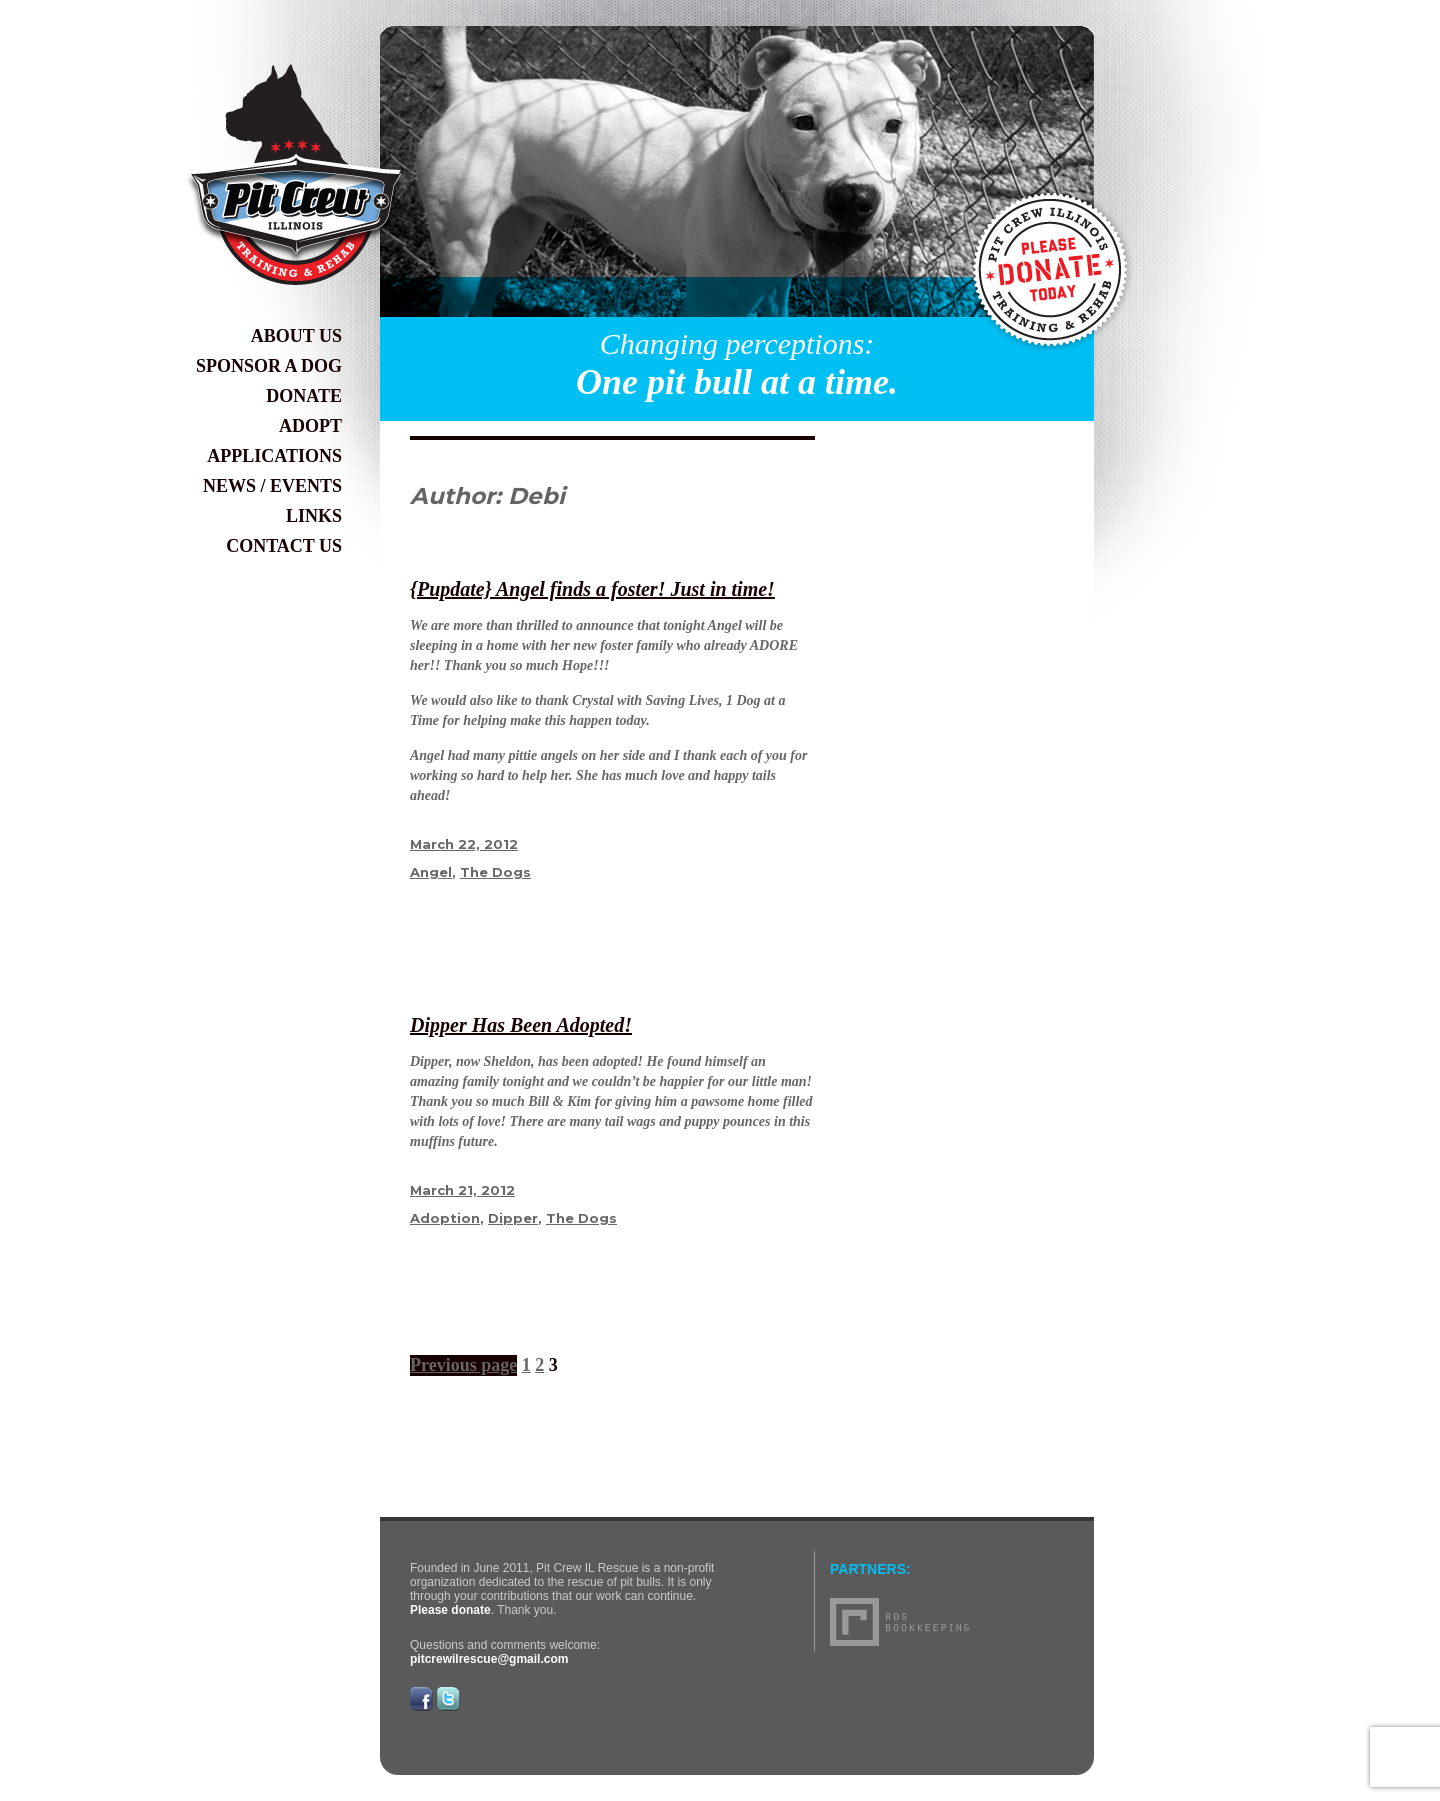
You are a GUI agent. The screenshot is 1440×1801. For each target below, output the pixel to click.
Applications (274, 456)
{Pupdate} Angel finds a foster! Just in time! (592, 589)
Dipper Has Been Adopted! (521, 1025)
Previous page (463, 1365)
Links (314, 516)
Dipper (513, 1218)
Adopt (310, 426)
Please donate (450, 1610)
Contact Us (284, 546)
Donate (304, 396)
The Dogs (495, 872)
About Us (296, 336)
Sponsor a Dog (269, 366)
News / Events (272, 486)
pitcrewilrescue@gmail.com (489, 1659)
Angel (431, 872)
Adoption (445, 1218)
